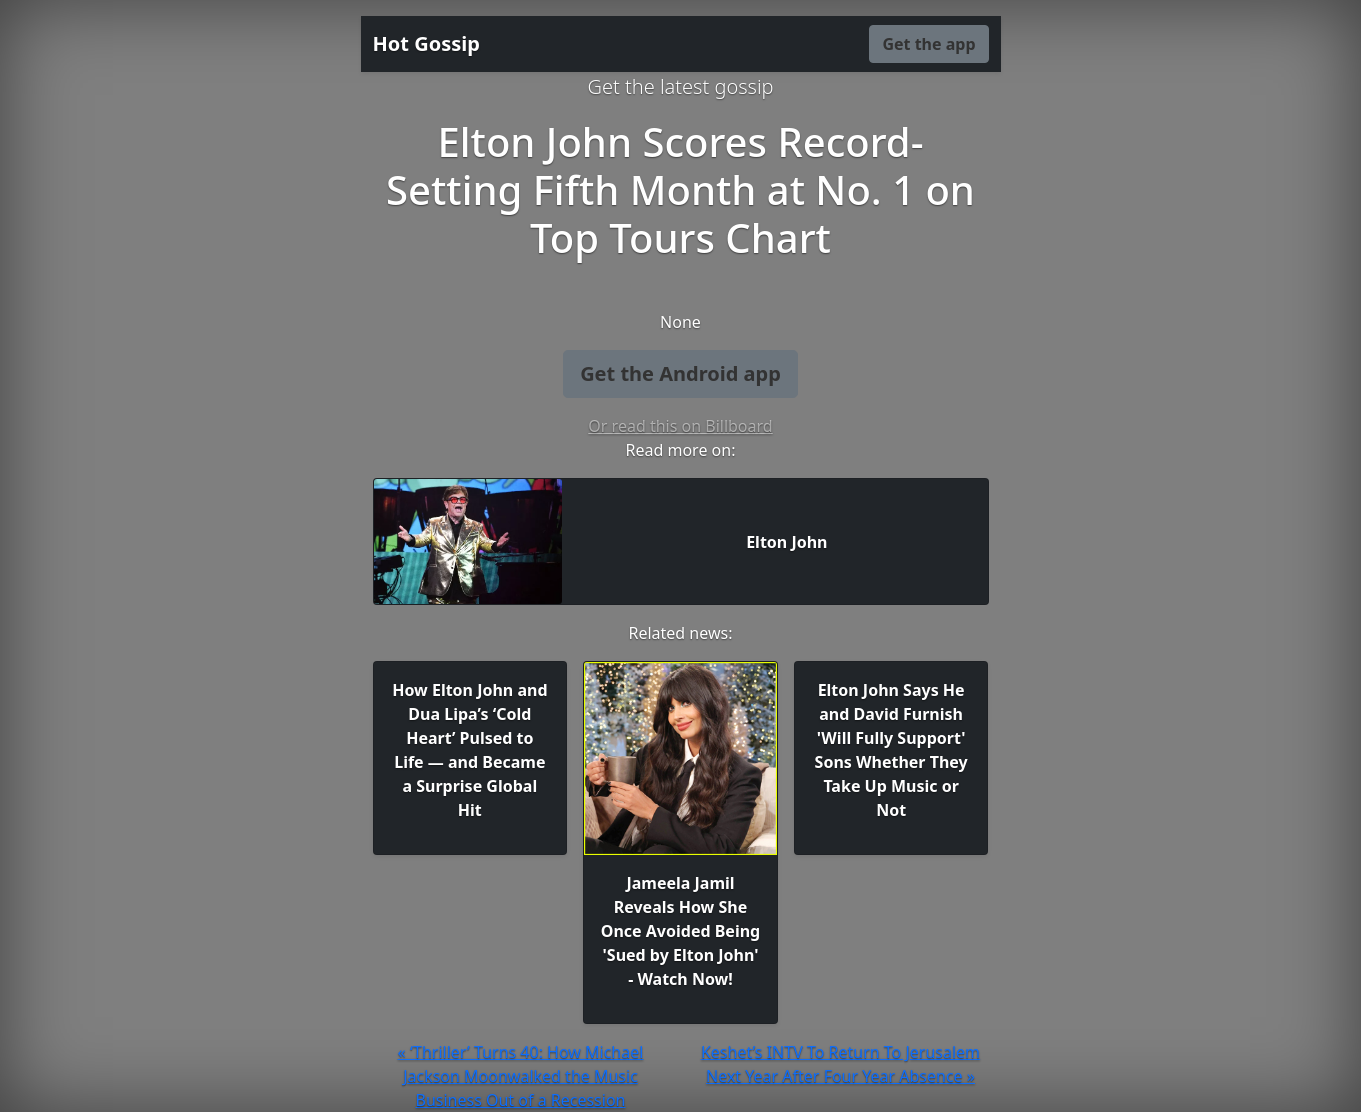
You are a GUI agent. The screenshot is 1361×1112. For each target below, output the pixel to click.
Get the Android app (680, 373)
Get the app (928, 44)
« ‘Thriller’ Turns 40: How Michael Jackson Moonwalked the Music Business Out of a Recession (521, 1076)
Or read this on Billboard (680, 426)
